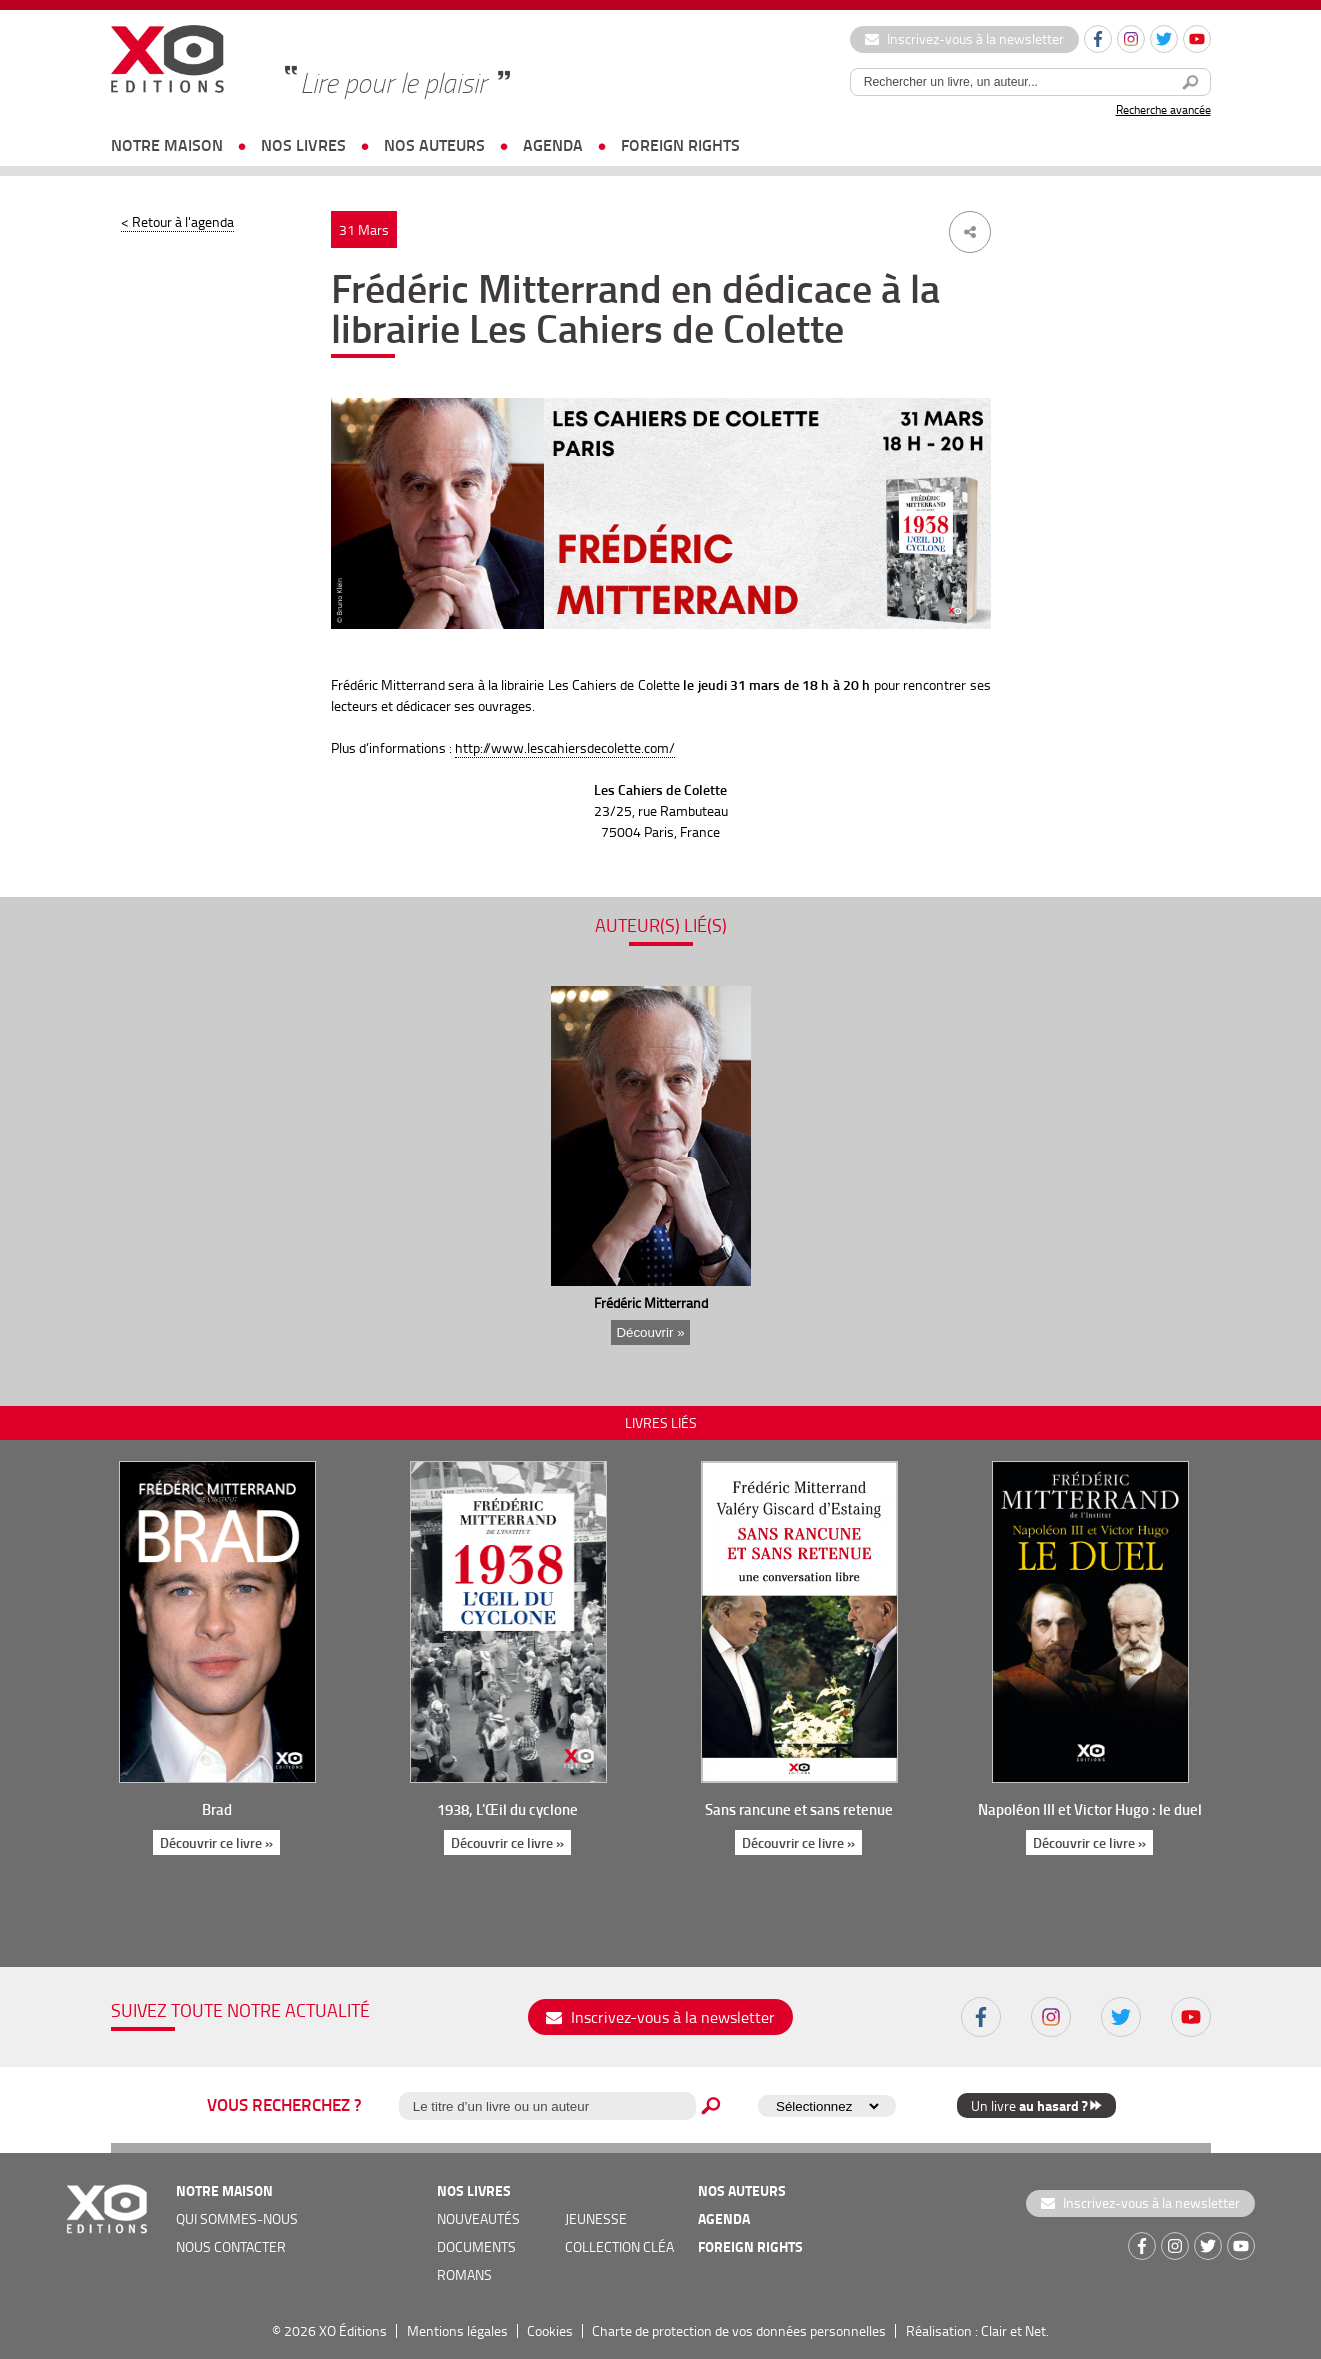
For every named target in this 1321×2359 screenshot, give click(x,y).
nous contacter (231, 2246)
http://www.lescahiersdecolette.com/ (565, 747)
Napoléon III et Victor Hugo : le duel (1090, 1809)
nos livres (303, 144)
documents (476, 2246)
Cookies (550, 2330)
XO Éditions (353, 2330)
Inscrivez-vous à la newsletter (964, 38)
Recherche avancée (1163, 109)
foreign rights (680, 144)
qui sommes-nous (237, 2218)
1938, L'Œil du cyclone (507, 1809)
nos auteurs (434, 144)
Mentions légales (457, 2330)
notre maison (167, 144)
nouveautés (478, 2218)
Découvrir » (650, 1332)
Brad (217, 1809)
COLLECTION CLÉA (619, 2246)
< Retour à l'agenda (177, 221)
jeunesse (596, 2218)
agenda (553, 144)
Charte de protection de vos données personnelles (739, 2330)
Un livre (1036, 2105)
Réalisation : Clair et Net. (977, 2330)
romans (464, 2274)
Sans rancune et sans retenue (799, 1809)
